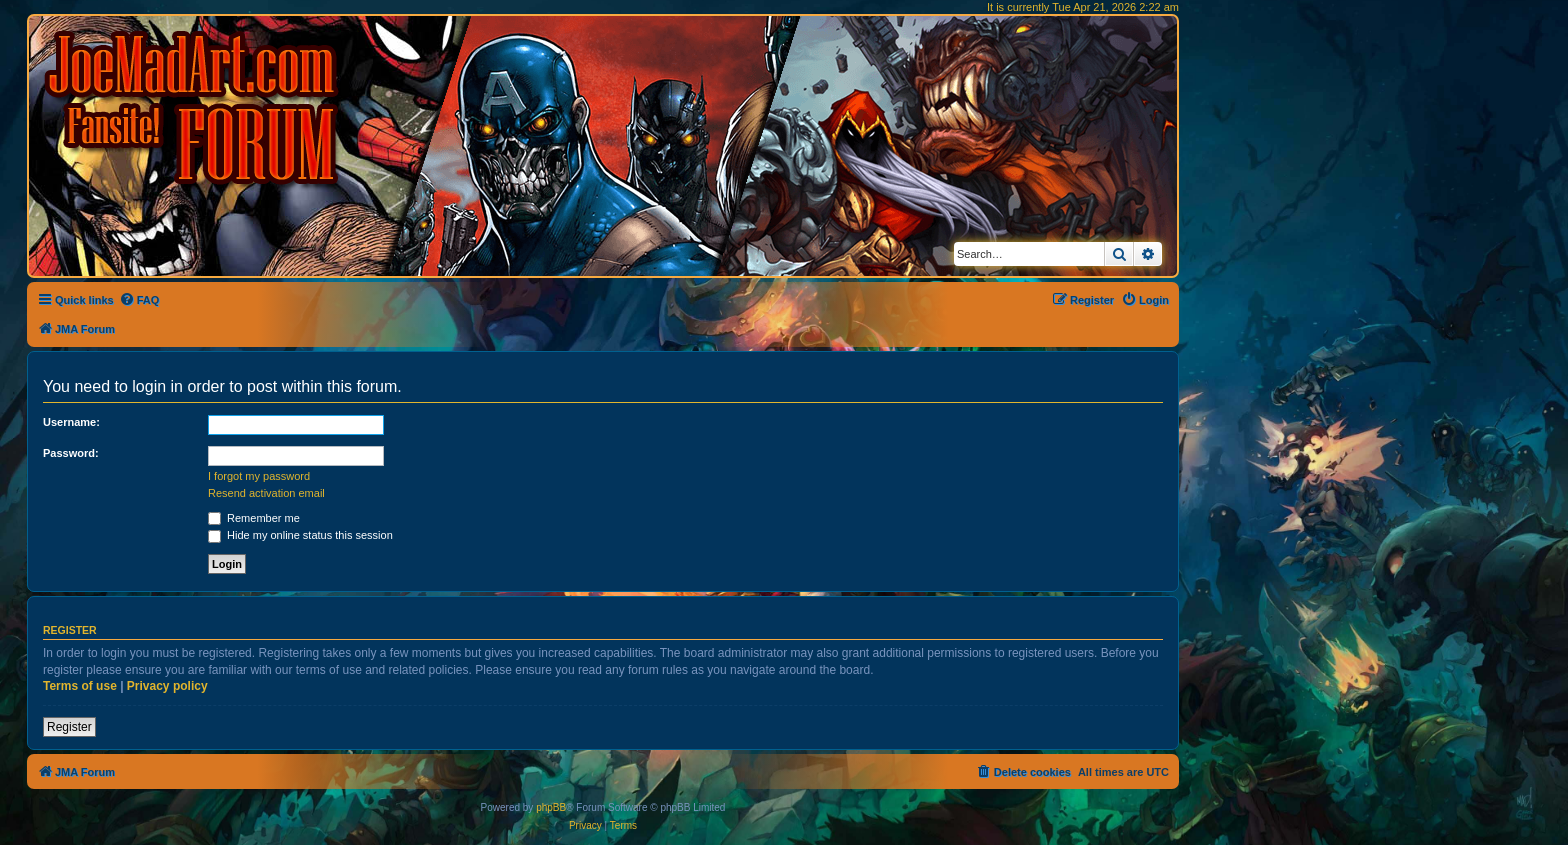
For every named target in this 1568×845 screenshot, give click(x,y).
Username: (71, 422)
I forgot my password (259, 476)
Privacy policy (167, 686)
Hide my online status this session (300, 535)
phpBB (551, 807)
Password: (71, 453)
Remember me (254, 518)
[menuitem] (139, 300)
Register (69, 727)
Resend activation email (266, 493)
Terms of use (80, 686)
